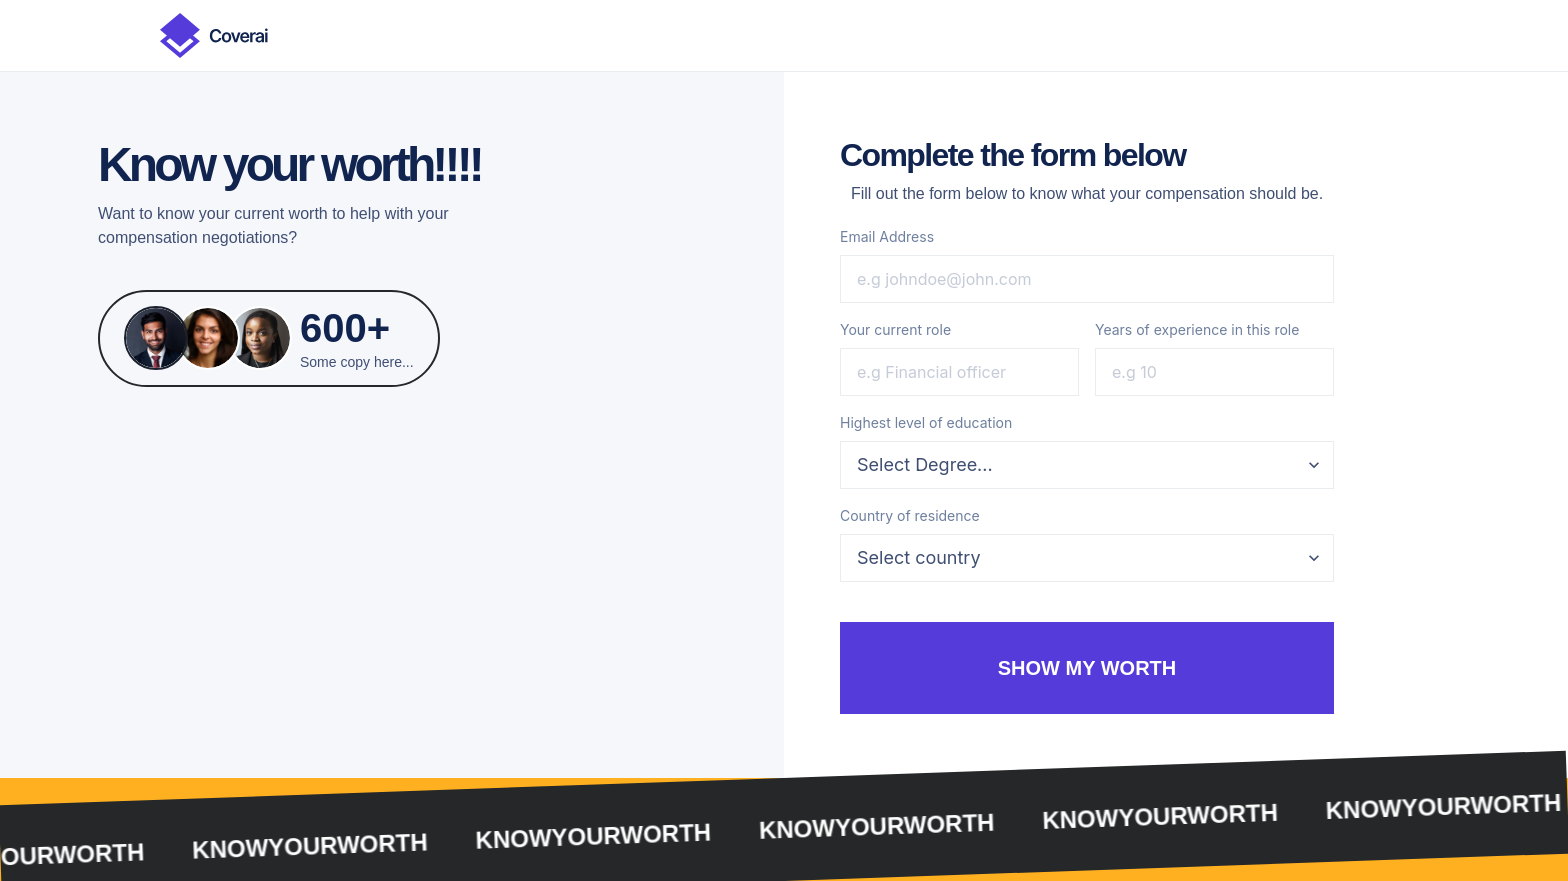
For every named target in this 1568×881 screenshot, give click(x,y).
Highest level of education (926, 422)
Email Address (887, 236)
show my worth (1087, 668)
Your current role (895, 329)
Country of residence (910, 515)
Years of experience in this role (1197, 329)
